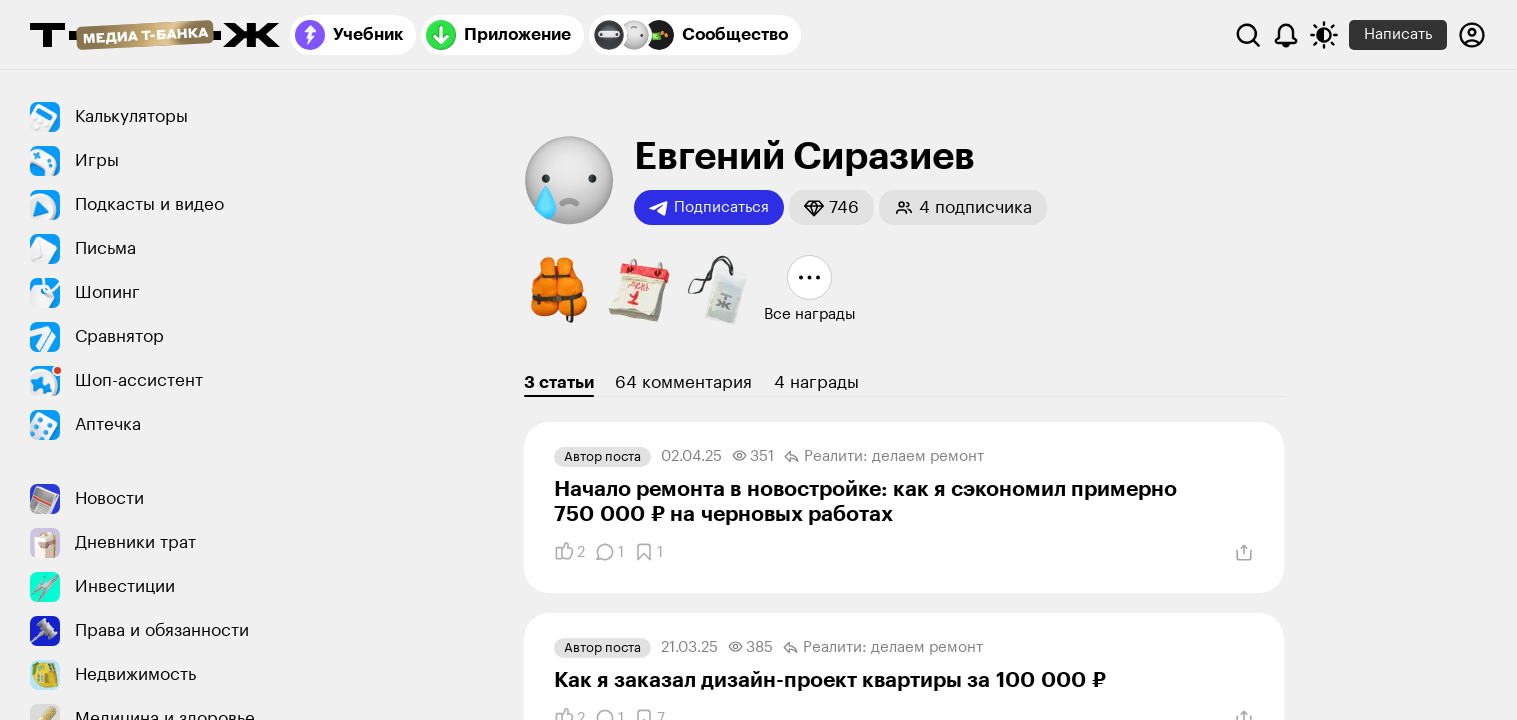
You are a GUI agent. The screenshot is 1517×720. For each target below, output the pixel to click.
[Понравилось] (569, 552)
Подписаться (709, 208)
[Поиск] (1248, 35)
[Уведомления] (1286, 35)
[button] (831, 207)
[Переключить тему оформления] (1324, 35)
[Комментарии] (609, 552)
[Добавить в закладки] (648, 552)
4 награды (816, 382)
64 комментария (683, 382)
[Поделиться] (1244, 553)
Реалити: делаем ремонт (884, 457)
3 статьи (559, 382)
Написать (1398, 34)
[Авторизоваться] (1472, 35)
